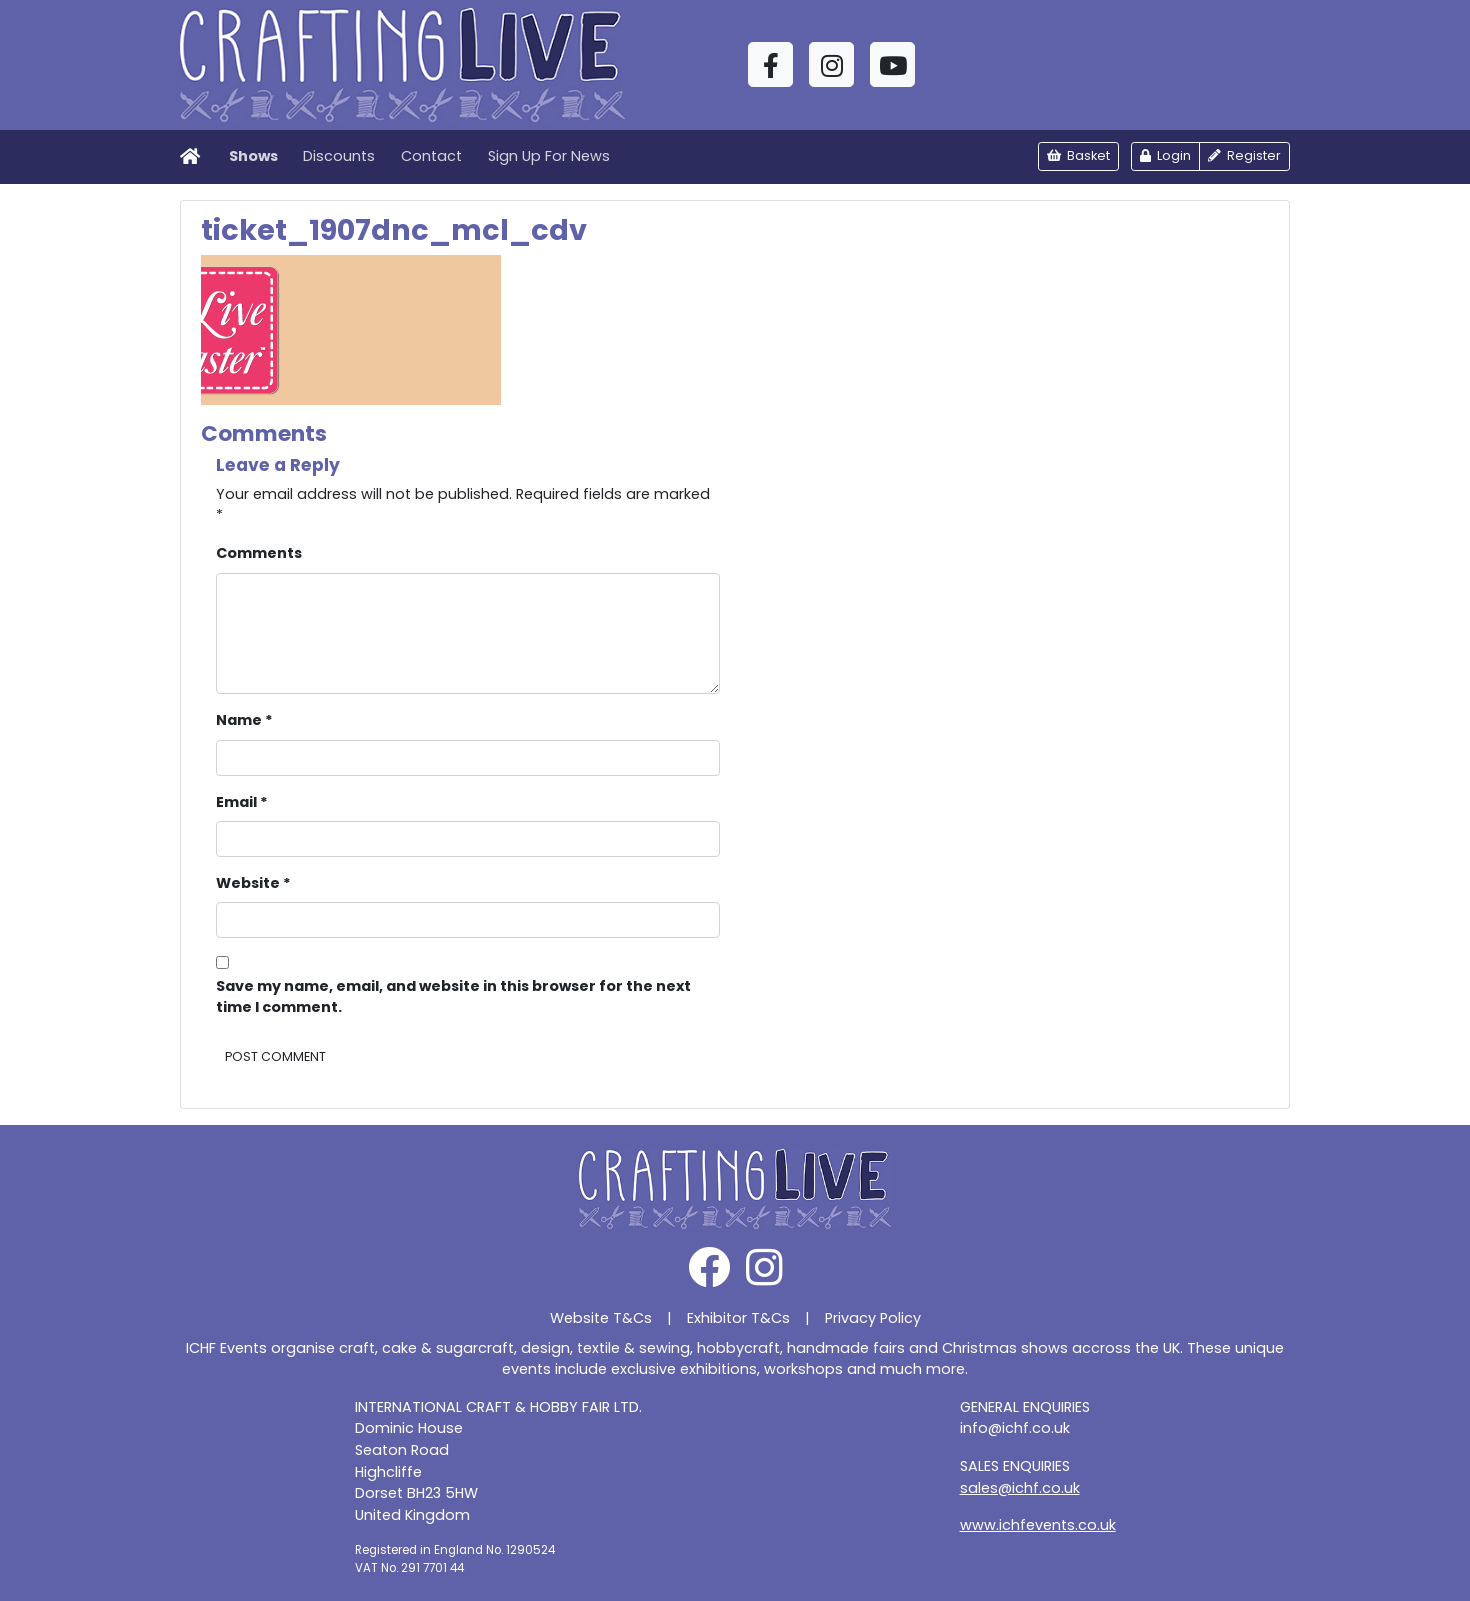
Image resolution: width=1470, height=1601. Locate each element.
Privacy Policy (873, 1318)
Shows (253, 156)
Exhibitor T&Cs (738, 1318)
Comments (259, 553)
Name (244, 720)
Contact (431, 156)
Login (1165, 155)
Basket (1078, 155)
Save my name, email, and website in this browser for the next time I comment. (453, 997)
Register (1244, 155)
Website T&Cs (601, 1318)
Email (242, 802)
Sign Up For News (549, 156)
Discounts (339, 156)
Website (253, 883)
